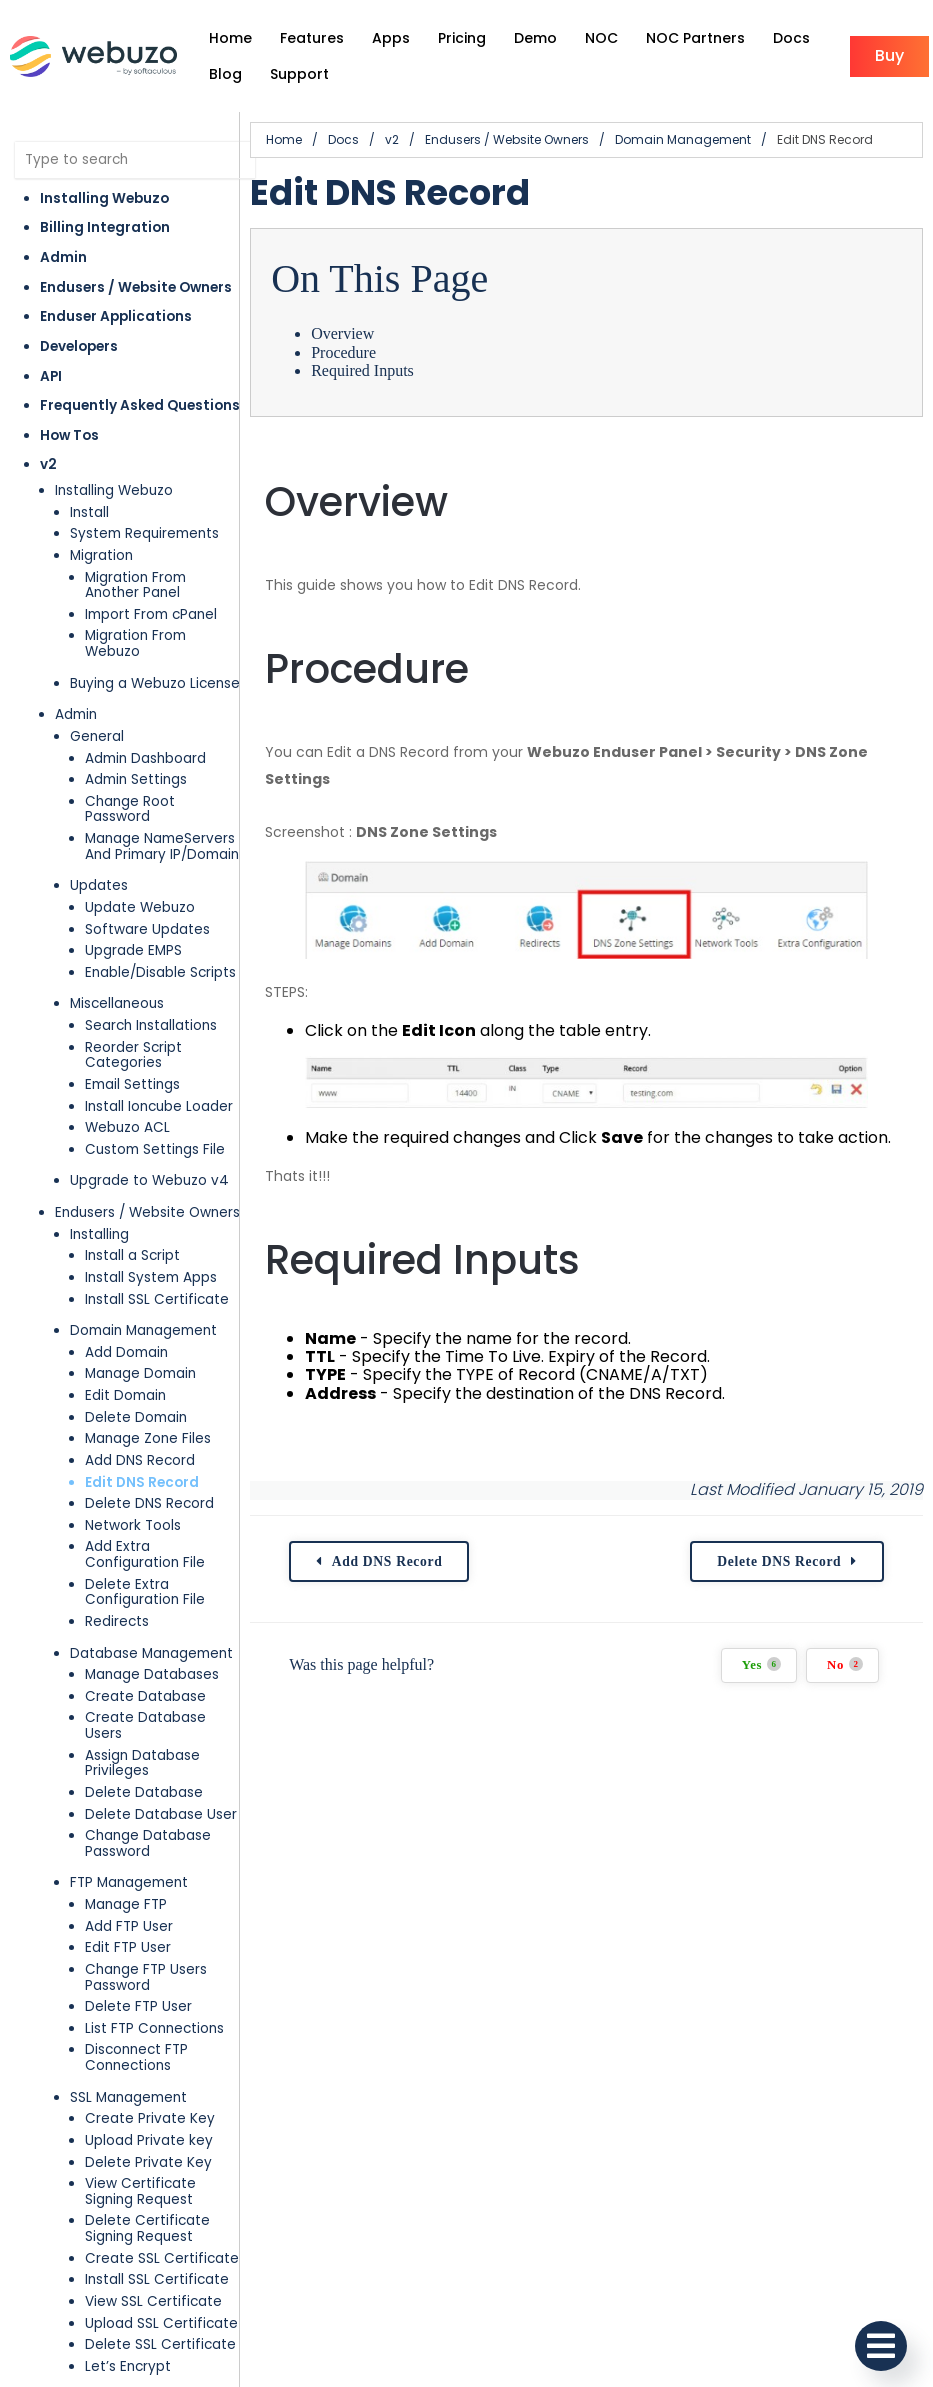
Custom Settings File (155, 1149)
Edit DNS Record (142, 1482)
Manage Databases (152, 1674)
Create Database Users (145, 1725)
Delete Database (144, 1792)
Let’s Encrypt (128, 2366)
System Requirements (144, 533)
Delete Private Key (148, 2162)
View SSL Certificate (153, 2301)
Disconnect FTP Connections (136, 2057)
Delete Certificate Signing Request (147, 2228)
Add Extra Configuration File (145, 1554)
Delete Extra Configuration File (145, 1592)
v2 (48, 464)
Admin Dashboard (145, 758)
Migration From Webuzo (135, 643)
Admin (63, 257)
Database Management (151, 1653)
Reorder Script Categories (133, 1055)
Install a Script (132, 1255)
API (51, 376)
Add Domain (126, 1352)
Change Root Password (130, 809)
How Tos (69, 435)
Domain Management (143, 1330)
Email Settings (132, 1084)
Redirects (117, 1621)
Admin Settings (136, 779)
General (97, 736)
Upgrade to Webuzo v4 (149, 1180)
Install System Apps (151, 1277)
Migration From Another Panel (135, 585)
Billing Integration (105, 227)
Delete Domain (136, 1417)
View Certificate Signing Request (140, 2191)
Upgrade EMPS (133, 950)
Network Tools (133, 1525)
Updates (99, 885)
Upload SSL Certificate (161, 2323)
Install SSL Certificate (157, 1299)
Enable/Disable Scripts (160, 972)
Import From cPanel (151, 614)
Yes (761, 1664)
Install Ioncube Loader (159, 1106)
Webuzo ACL (127, 1127)
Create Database (145, 1696)
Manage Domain (140, 1373)
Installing (99, 1234)
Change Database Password (148, 1843)
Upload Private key (149, 2140)
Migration (101, 555)
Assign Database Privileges (142, 1763)
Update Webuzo (140, 907)
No (845, 1664)
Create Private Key (150, 2118)
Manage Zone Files (148, 1438)
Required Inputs (362, 370)
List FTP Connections (154, 2028)
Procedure (343, 352)
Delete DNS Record (149, 1503)
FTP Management (129, 1882)
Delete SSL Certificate (160, 2344)
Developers (79, 346)
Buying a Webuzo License (155, 683)
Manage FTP (126, 1904)
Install (89, 512)
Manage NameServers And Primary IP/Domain (162, 846)
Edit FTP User (128, 1947)
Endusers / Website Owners (136, 287)
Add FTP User (129, 1926)
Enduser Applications (116, 316)
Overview (342, 333)
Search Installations (151, 1025)
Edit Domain (125, 1395)
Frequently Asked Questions (140, 405)
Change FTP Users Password (146, 1977)
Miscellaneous (117, 1003)
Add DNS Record (140, 1460)
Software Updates (147, 929)
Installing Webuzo (104, 198)
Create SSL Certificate (162, 2258)
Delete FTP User (138, 2006)
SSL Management (128, 2097)
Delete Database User (161, 1814)
